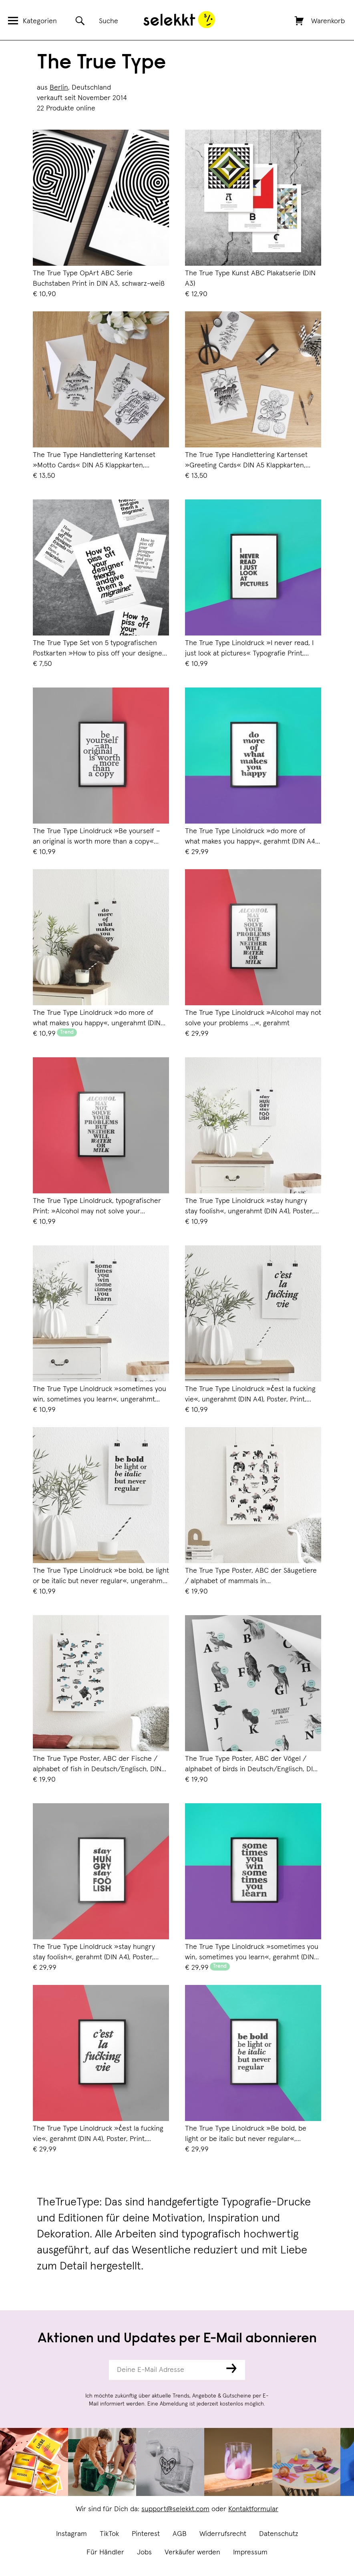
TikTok (109, 2534)
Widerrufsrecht (222, 2534)
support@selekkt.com (175, 2509)
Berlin (59, 87)
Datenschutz (278, 2534)
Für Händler (105, 2552)
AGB (180, 2534)
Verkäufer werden (192, 2552)
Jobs (144, 2552)
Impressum (250, 2552)
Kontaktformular (253, 2509)
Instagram (71, 2534)
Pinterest (146, 2534)
